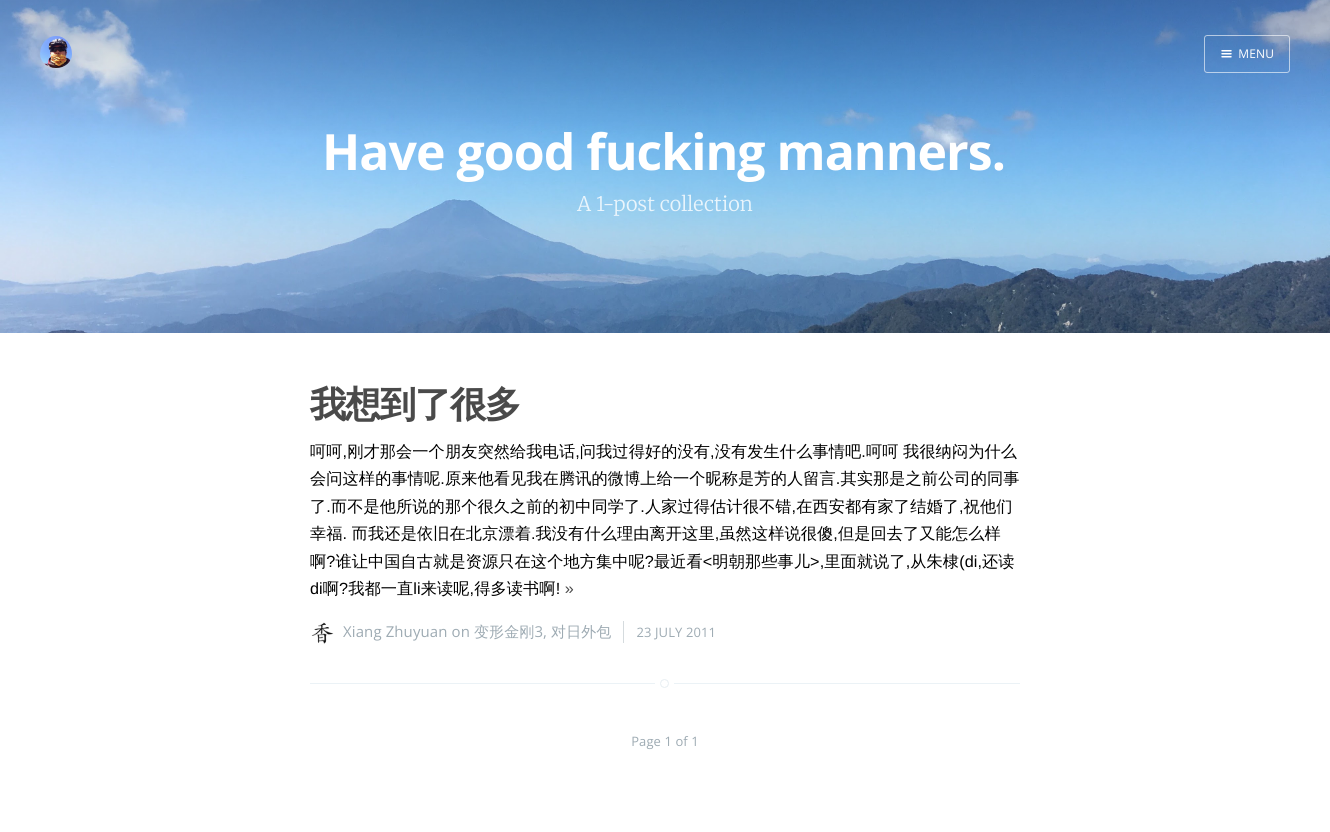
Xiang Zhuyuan (395, 632)
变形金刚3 (508, 632)
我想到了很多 (415, 403)
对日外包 (581, 632)
